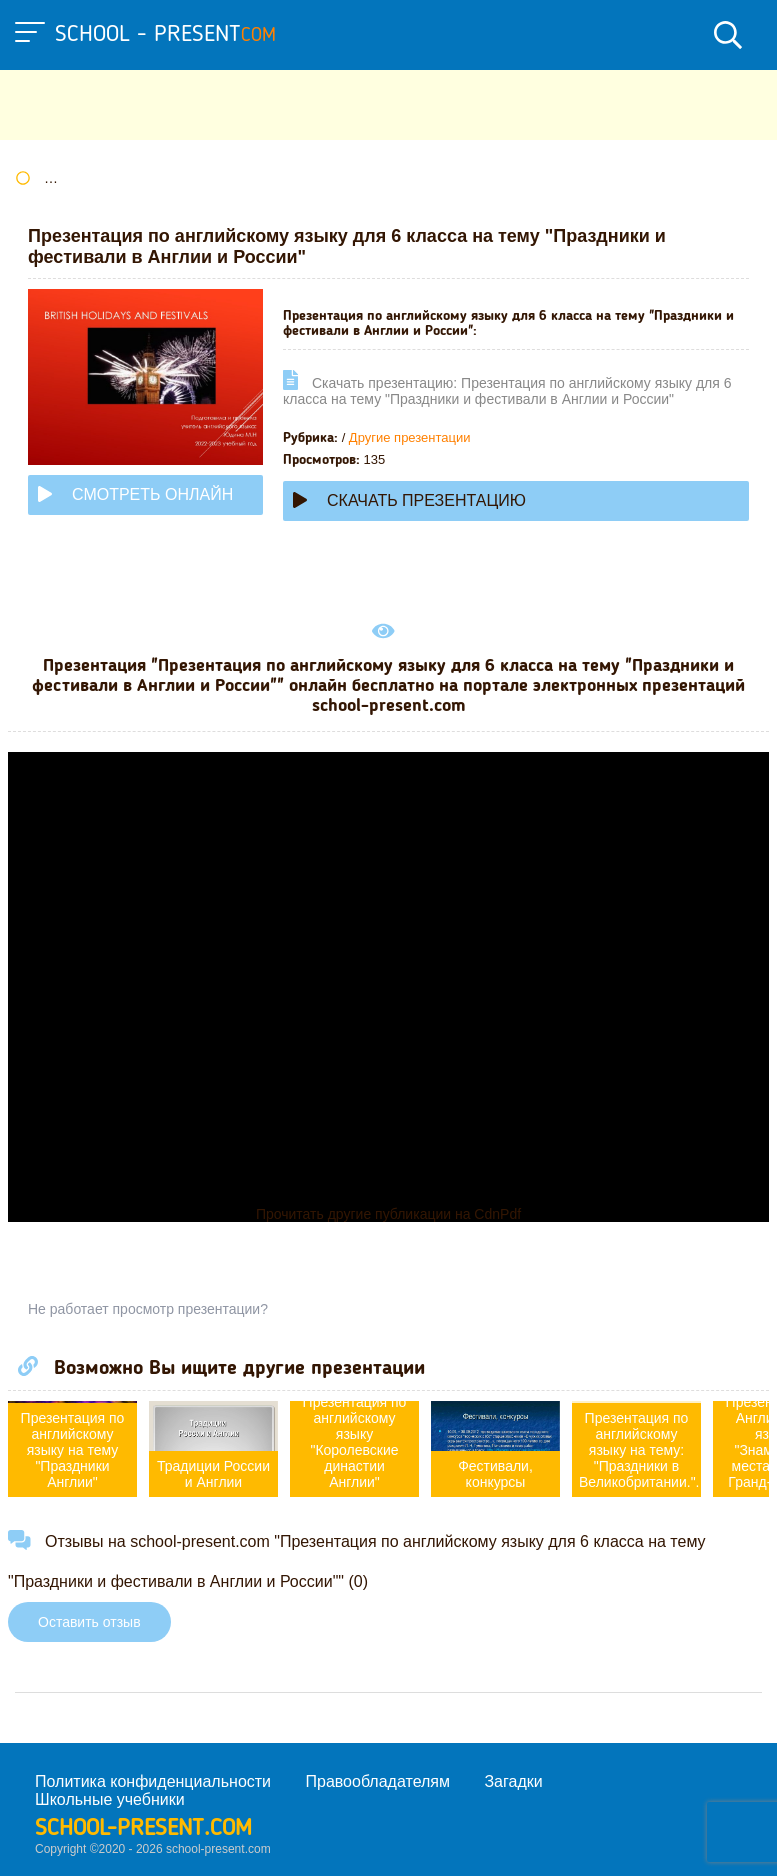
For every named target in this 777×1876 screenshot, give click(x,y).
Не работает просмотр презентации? (148, 1309)
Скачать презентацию (409, 500)
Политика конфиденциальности (153, 1781)
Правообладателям (378, 1781)
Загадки (513, 1781)
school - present (165, 35)
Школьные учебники (110, 1799)
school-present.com (143, 1829)
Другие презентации (410, 437)
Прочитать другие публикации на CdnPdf (388, 1214)
